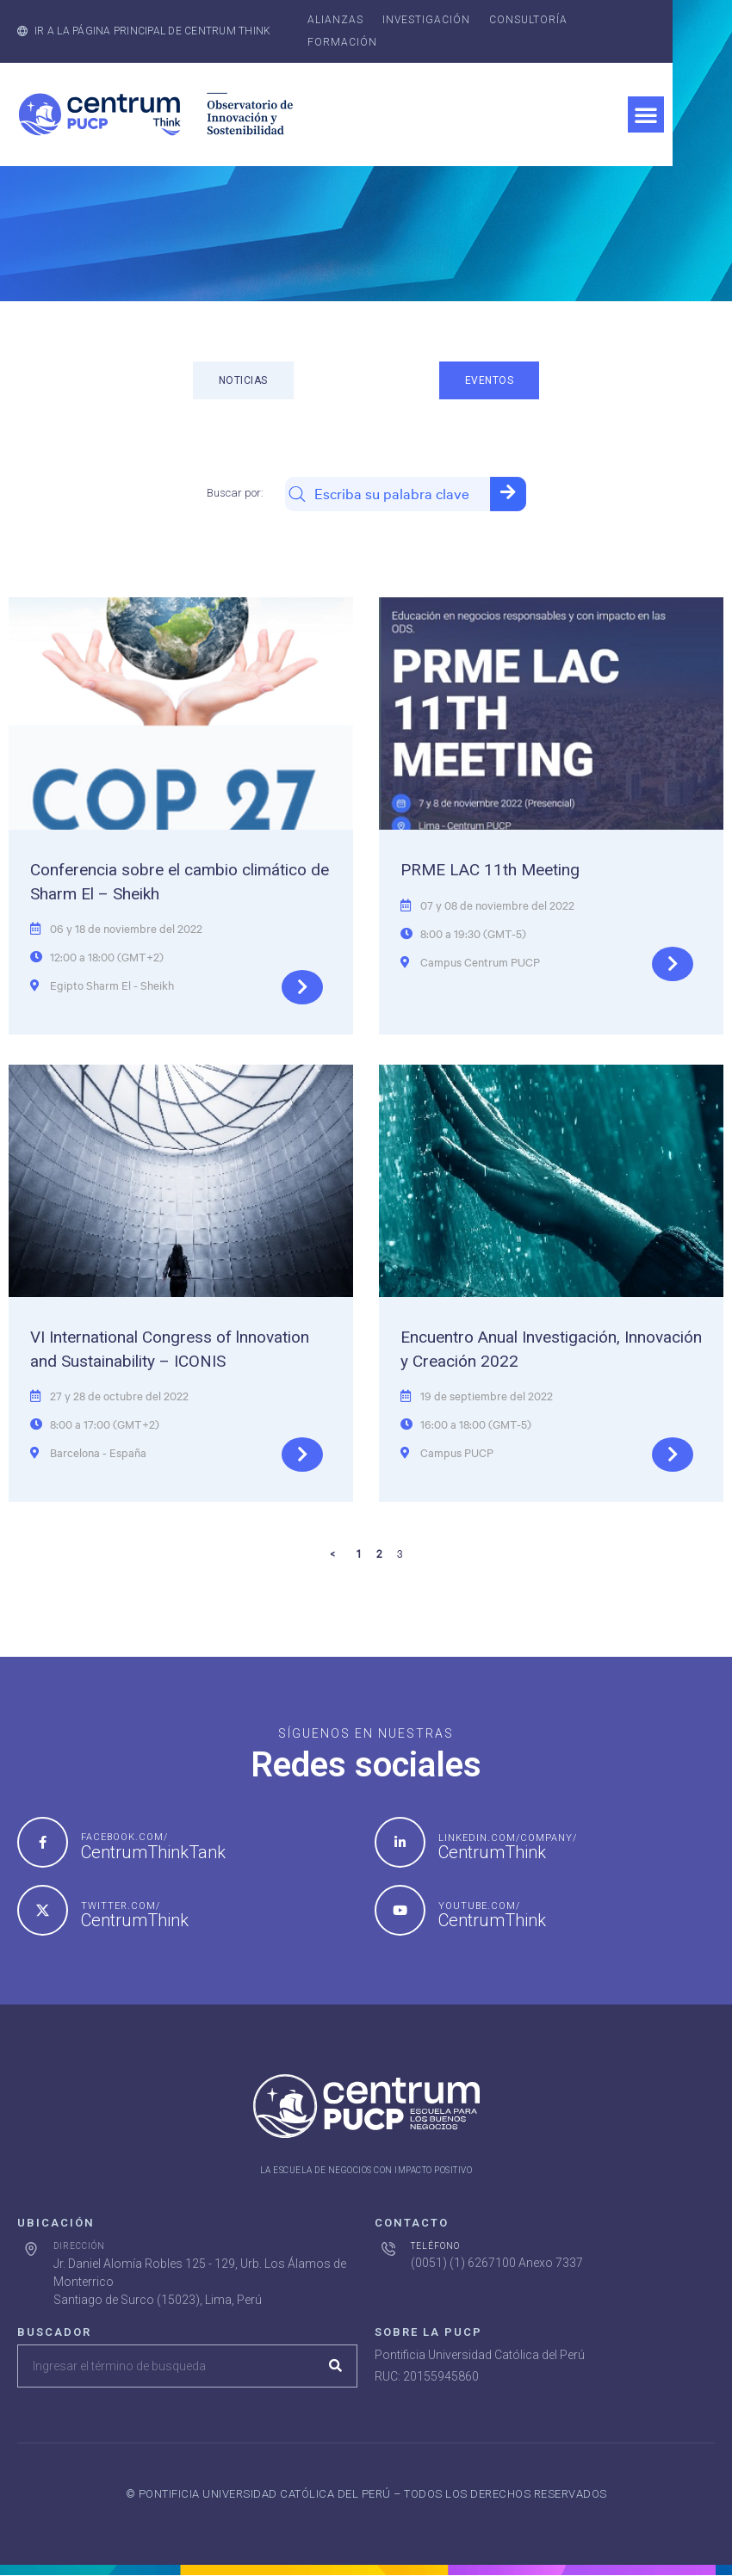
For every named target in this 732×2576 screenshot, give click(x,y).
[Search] (335, 2366)
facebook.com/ (124, 1837)
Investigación (426, 20)
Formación (342, 42)
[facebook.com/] (42, 1842)
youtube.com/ (479, 1906)
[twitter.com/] (42, 1910)
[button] (646, 114)
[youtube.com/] (400, 1910)
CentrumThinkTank (153, 1852)
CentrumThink (492, 1852)
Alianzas (335, 20)
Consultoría (528, 20)
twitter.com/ (120, 1906)
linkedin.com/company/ (507, 1838)
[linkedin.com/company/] (400, 1842)
